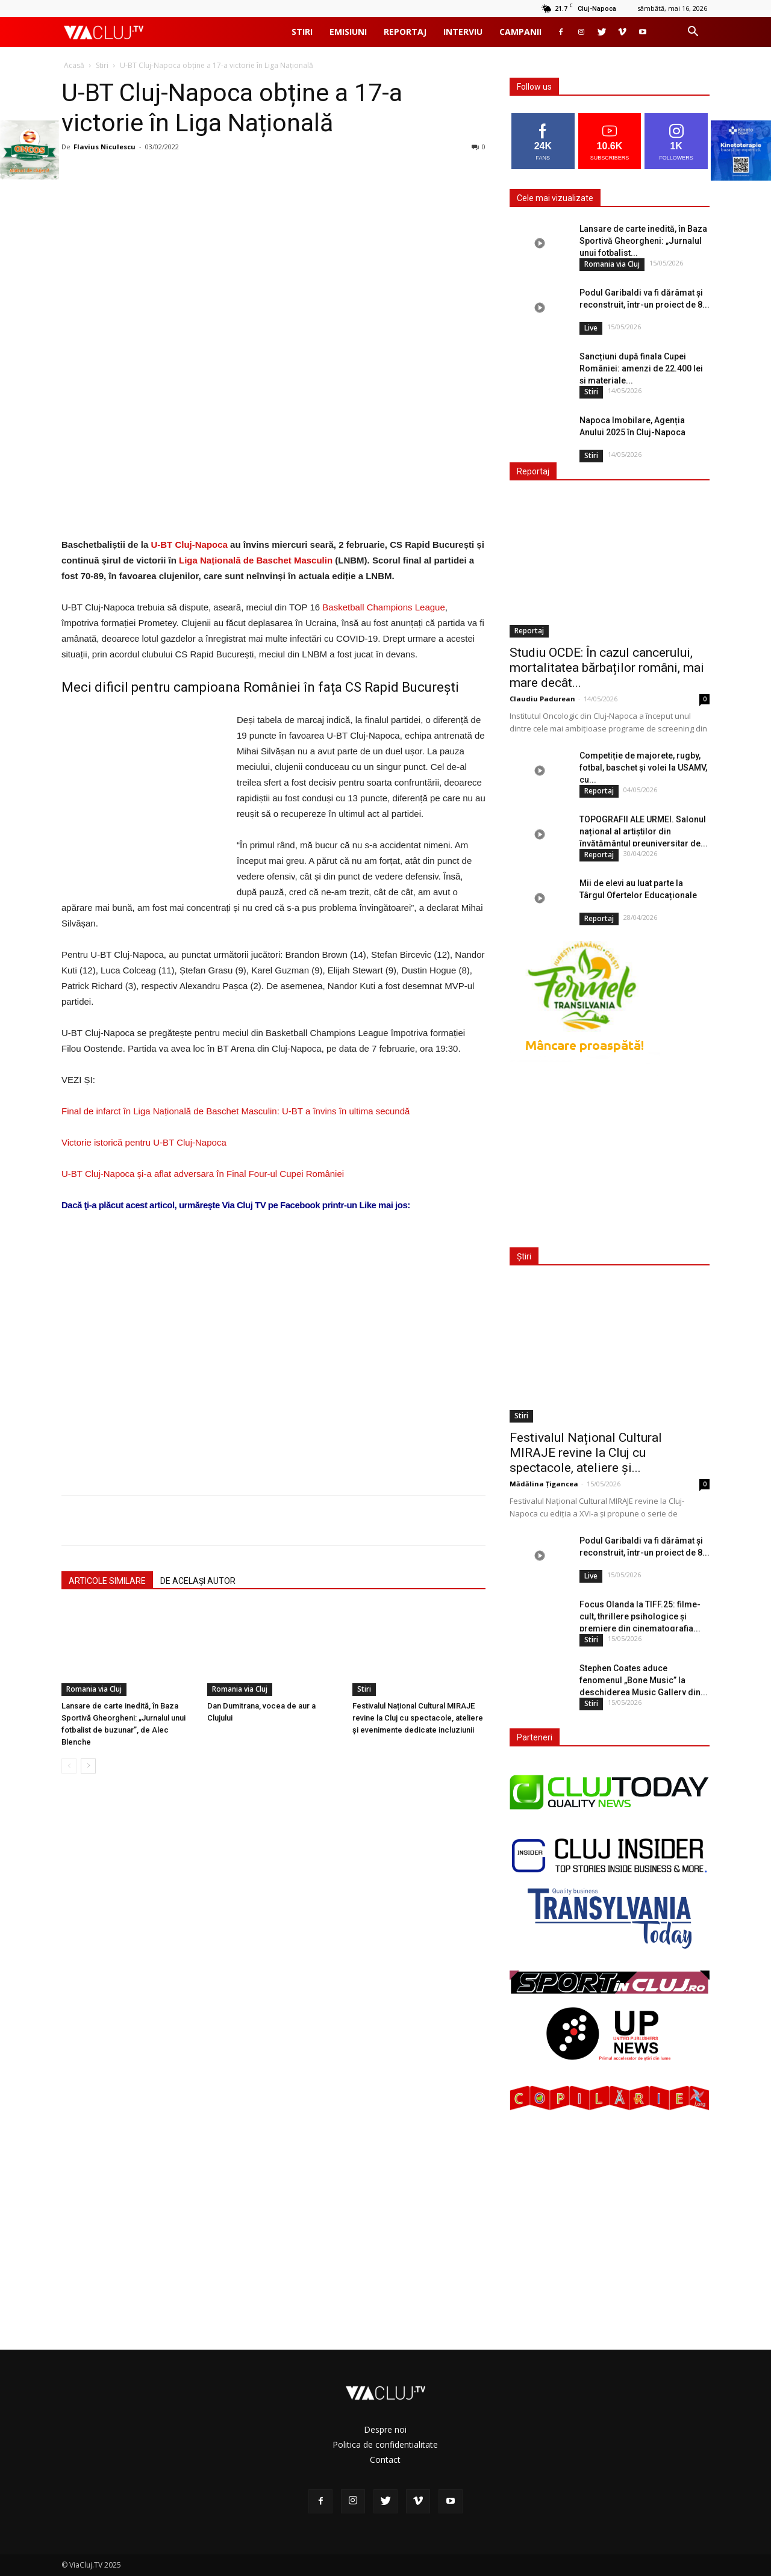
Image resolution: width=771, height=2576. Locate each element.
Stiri (302, 31)
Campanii (520, 31)
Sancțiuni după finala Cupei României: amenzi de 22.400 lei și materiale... (641, 368)
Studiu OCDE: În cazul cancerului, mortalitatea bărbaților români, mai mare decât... (607, 667)
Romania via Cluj (94, 1689)
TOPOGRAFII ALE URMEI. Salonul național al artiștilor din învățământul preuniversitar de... (643, 831)
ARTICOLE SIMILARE (107, 1581)
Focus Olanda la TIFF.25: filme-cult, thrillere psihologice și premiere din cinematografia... (640, 1616)
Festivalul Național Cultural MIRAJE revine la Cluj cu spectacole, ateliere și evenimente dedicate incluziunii (417, 1717)
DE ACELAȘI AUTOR (198, 1581)
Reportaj (405, 31)
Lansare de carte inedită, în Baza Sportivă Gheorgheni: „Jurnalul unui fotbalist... (643, 241)
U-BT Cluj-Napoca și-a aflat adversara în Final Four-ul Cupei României (202, 1174)
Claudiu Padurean (542, 698)
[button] (692, 33)
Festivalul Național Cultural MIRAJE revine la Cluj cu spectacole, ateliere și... (586, 1452)
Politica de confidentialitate (385, 2444)
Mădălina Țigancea (544, 1483)
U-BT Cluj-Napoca (189, 544)
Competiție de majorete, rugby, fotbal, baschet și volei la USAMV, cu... (643, 767)
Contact (385, 2459)
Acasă (74, 65)
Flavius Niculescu (104, 146)
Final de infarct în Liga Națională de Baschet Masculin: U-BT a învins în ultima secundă (235, 1111)
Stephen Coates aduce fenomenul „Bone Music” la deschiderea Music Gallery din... (643, 1680)
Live (591, 328)
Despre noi (385, 2429)
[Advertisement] (273, 1333)
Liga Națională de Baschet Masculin (257, 560)
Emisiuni (348, 31)
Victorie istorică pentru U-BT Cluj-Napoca (143, 1142)
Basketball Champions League (383, 607)
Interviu (462, 31)
